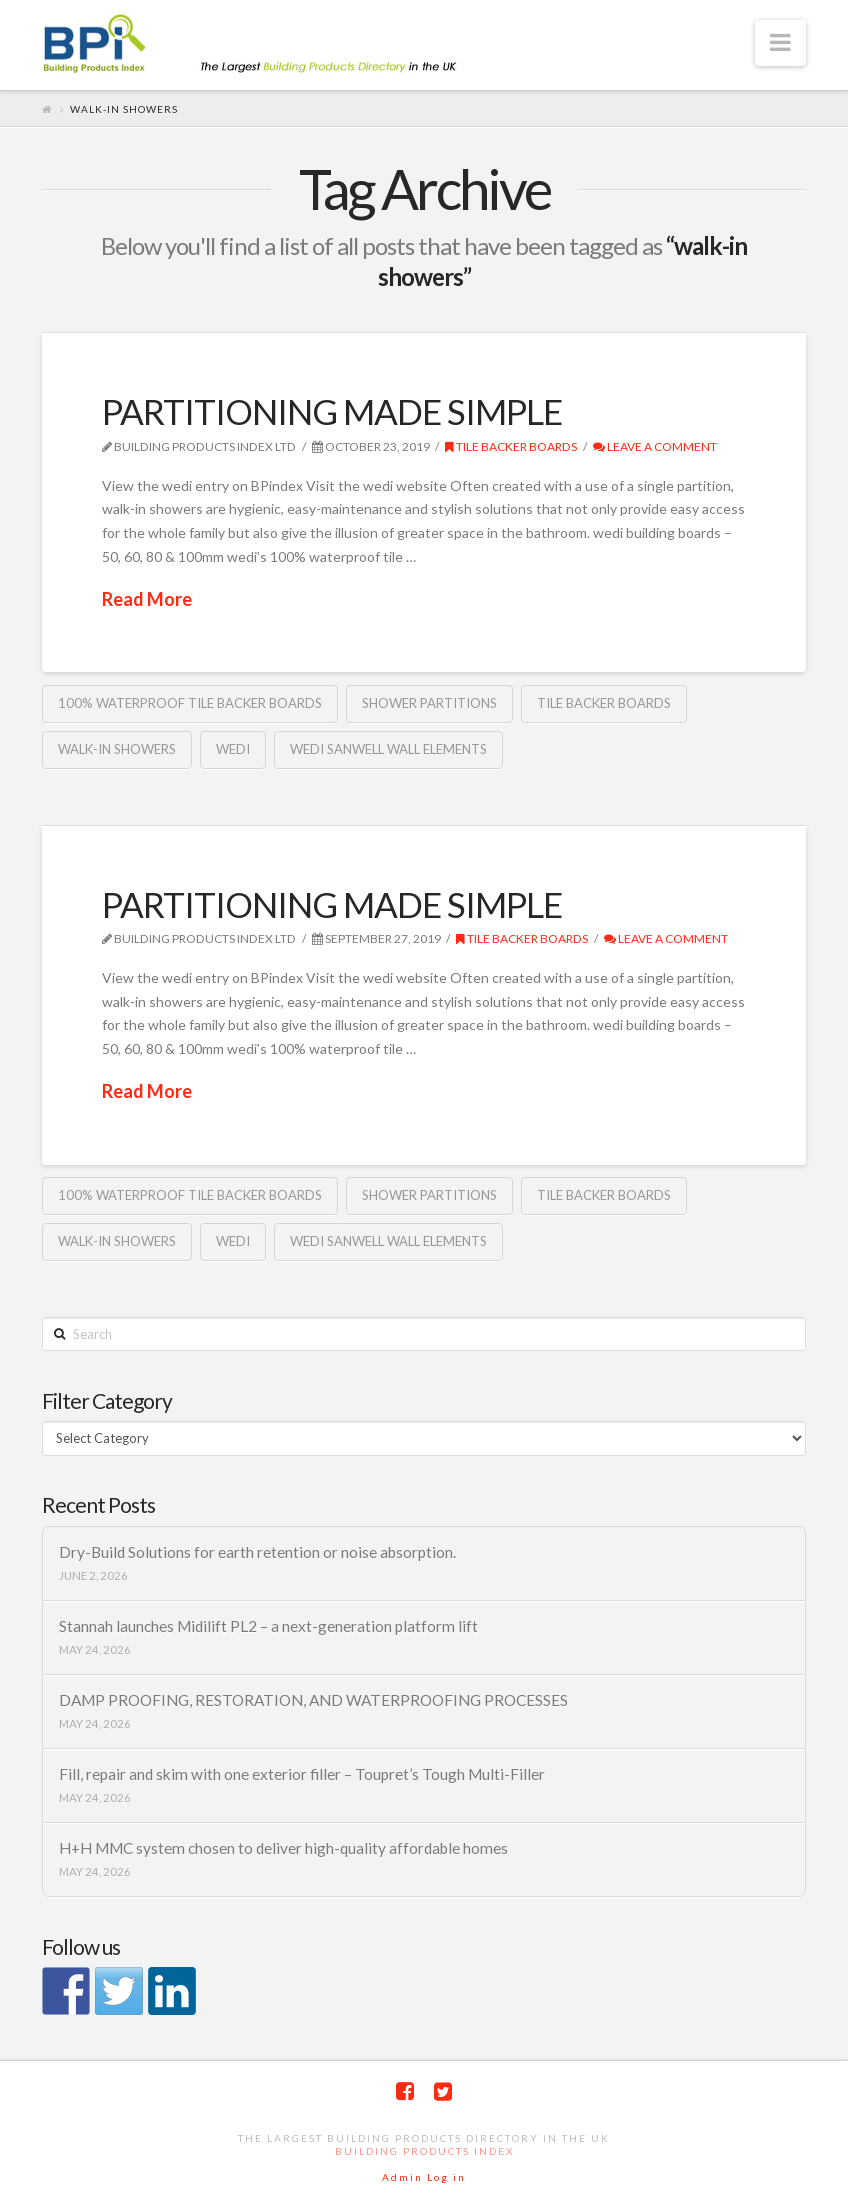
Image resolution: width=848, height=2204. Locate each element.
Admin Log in (424, 2177)
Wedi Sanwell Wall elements (388, 749)
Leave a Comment (655, 446)
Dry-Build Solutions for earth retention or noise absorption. (257, 1552)
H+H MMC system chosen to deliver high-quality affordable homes (283, 1848)
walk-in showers (117, 749)
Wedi (233, 749)
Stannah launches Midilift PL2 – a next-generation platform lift (268, 1626)
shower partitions (429, 703)
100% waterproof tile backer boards (190, 703)
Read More (147, 599)
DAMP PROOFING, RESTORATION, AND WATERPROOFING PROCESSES (313, 1700)
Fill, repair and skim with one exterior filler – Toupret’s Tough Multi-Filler (302, 1774)
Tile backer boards (511, 446)
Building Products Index (424, 2151)
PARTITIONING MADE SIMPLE (332, 411)
